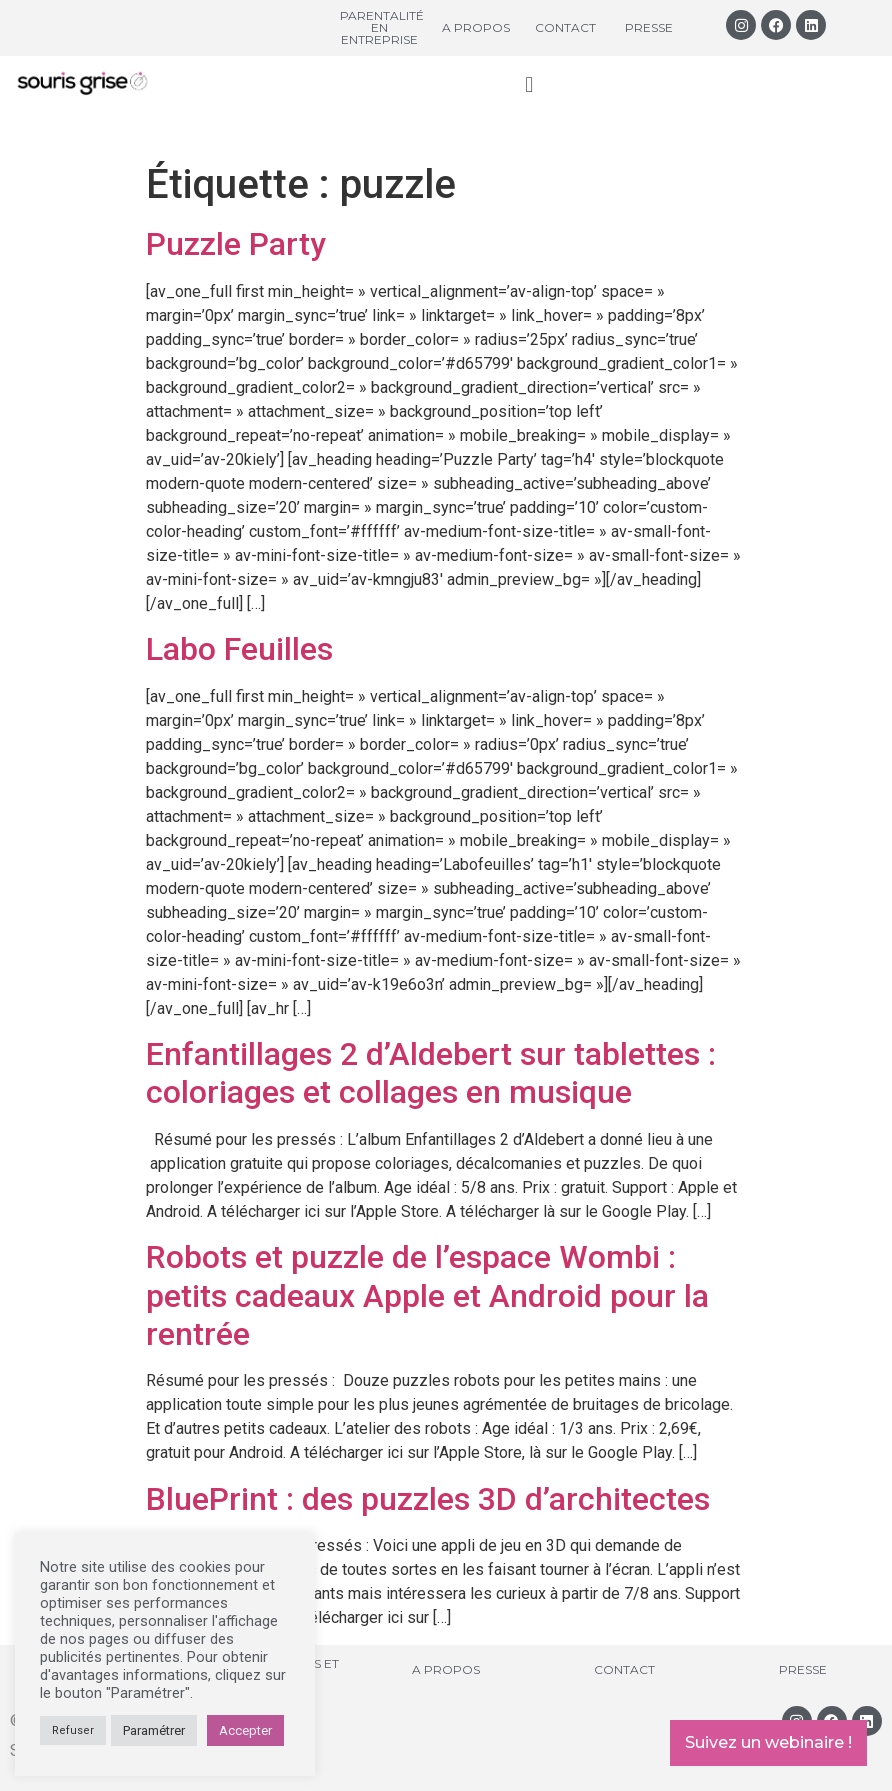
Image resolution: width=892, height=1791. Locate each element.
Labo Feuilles (239, 649)
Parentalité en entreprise (382, 27)
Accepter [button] (245, 1730)
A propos (476, 27)
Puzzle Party (236, 244)
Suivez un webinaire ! (768, 1742)
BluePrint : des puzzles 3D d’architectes (428, 1499)
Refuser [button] (73, 1730)
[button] (529, 84)
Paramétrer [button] (154, 1730)
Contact (565, 27)
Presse (649, 27)
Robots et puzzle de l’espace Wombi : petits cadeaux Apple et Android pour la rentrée (427, 1295)
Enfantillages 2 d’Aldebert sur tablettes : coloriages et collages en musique (431, 1073)
